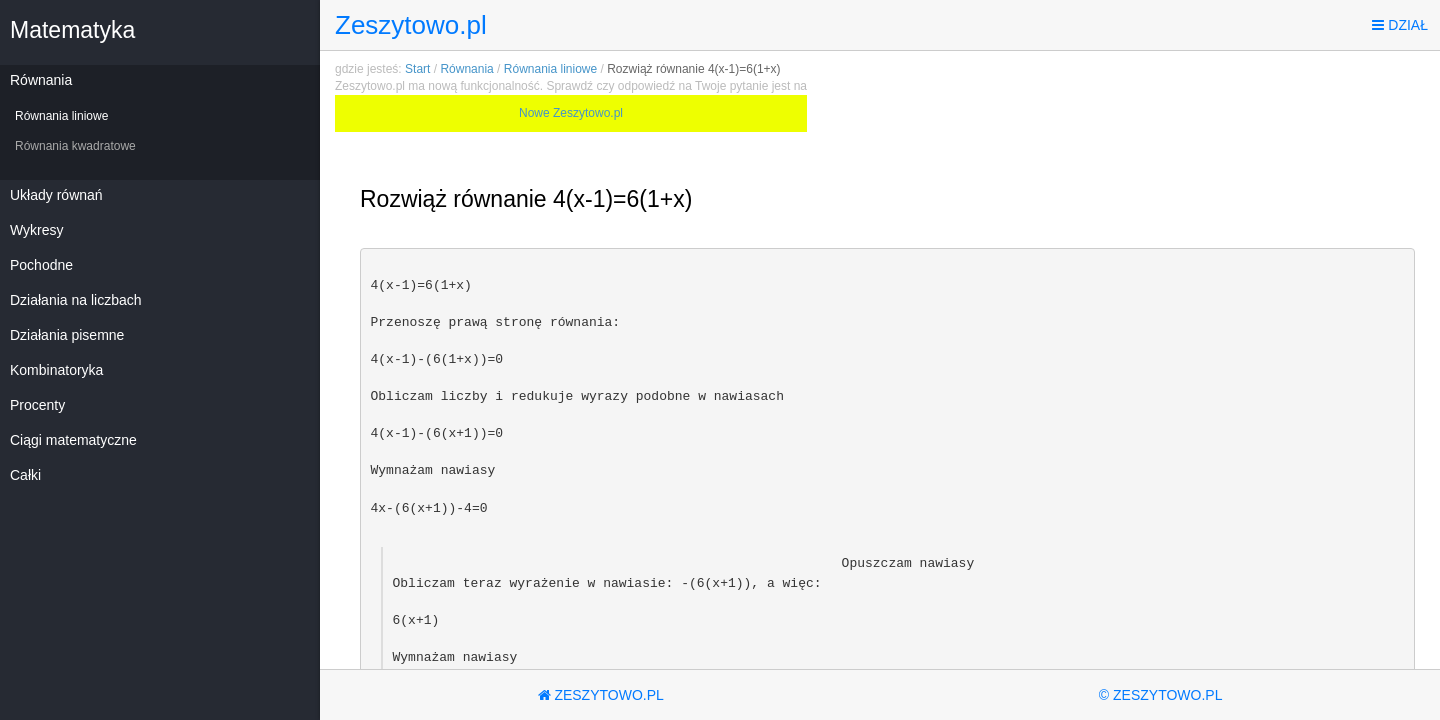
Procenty (37, 405)
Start (417, 69)
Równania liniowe (61, 116)
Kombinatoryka (56, 370)
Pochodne (41, 265)
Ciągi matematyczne (73, 440)
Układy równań (56, 195)
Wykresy (37, 230)
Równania (41, 80)
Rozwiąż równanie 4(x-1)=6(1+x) (693, 69)
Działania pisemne (67, 335)
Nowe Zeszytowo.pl (571, 113)
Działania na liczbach (76, 300)
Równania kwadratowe (75, 146)
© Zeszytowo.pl (1161, 695)
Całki (25, 475)
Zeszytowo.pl (411, 25)
